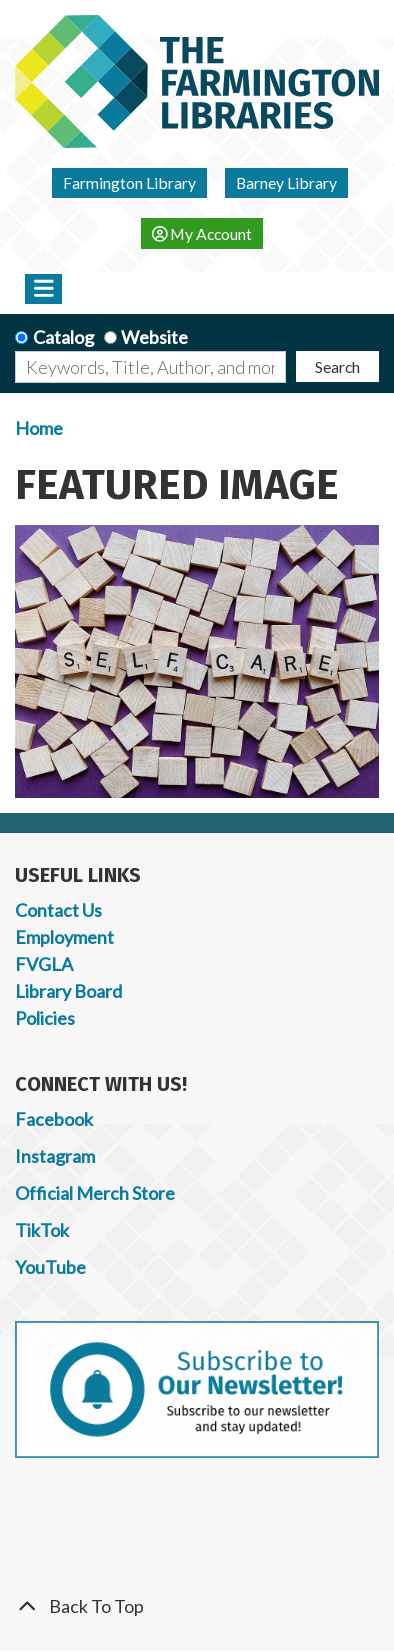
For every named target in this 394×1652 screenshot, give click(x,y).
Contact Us (58, 910)
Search (337, 366)
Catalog (63, 337)
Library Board (68, 991)
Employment (64, 937)
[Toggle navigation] (43, 289)
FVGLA (44, 964)
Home (39, 428)
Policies (45, 1018)
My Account (202, 233)
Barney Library (286, 182)
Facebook (54, 1119)
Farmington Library (129, 182)
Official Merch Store (95, 1193)
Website (154, 337)
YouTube (50, 1267)
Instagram (55, 1156)
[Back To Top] (197, 1606)
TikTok (42, 1230)
